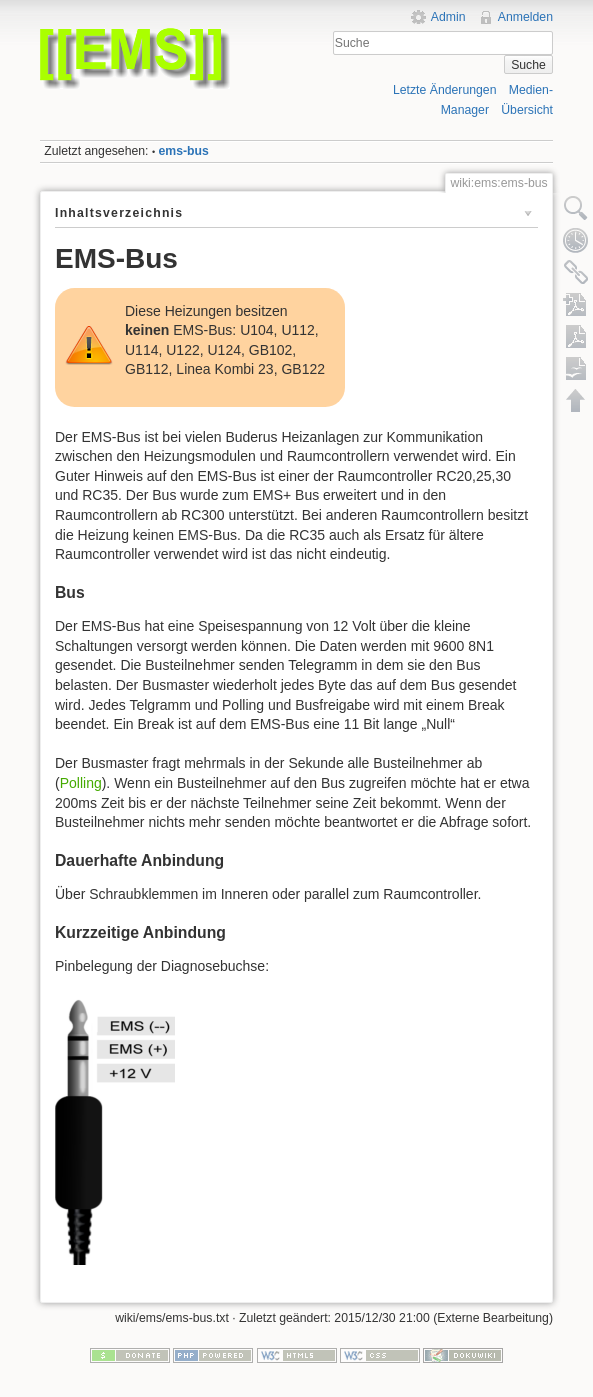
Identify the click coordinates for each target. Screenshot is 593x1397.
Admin (448, 17)
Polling (81, 783)
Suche (528, 65)
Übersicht (527, 110)
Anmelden (525, 17)
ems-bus (184, 151)
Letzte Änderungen (445, 90)
